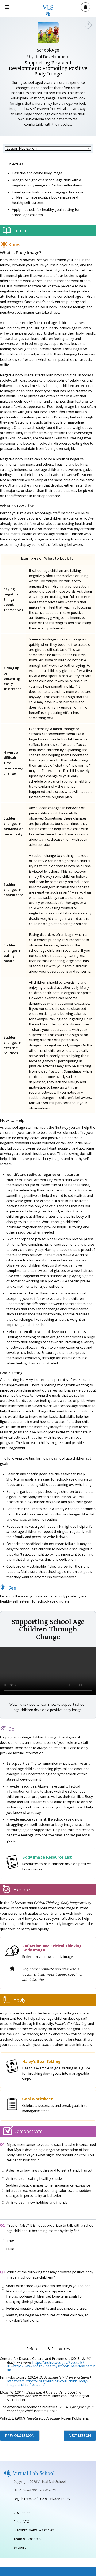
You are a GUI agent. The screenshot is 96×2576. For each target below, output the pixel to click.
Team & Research (27, 2538)
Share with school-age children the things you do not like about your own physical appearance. (48, 2289)
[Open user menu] (84, 7)
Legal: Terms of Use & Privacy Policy (42, 2498)
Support (20, 2547)
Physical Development (48, 56)
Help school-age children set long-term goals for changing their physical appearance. (44, 2299)
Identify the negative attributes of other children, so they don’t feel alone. (47, 2318)
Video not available (48, 1671)
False (10, 2249)
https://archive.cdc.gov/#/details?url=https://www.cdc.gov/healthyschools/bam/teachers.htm (51, 2366)
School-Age (48, 50)
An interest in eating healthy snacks (34, 2178)
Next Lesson (80, 2435)
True (10, 2241)
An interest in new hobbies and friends (36, 2202)
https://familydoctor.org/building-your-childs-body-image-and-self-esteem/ (47, 2383)
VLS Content (23, 2512)
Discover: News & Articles (34, 2530)
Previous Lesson (19, 2435)
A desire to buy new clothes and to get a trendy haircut (49, 2170)
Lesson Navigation (22, 148)
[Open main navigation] (8, 7)
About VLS (21, 2521)
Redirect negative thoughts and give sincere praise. (46, 2308)
